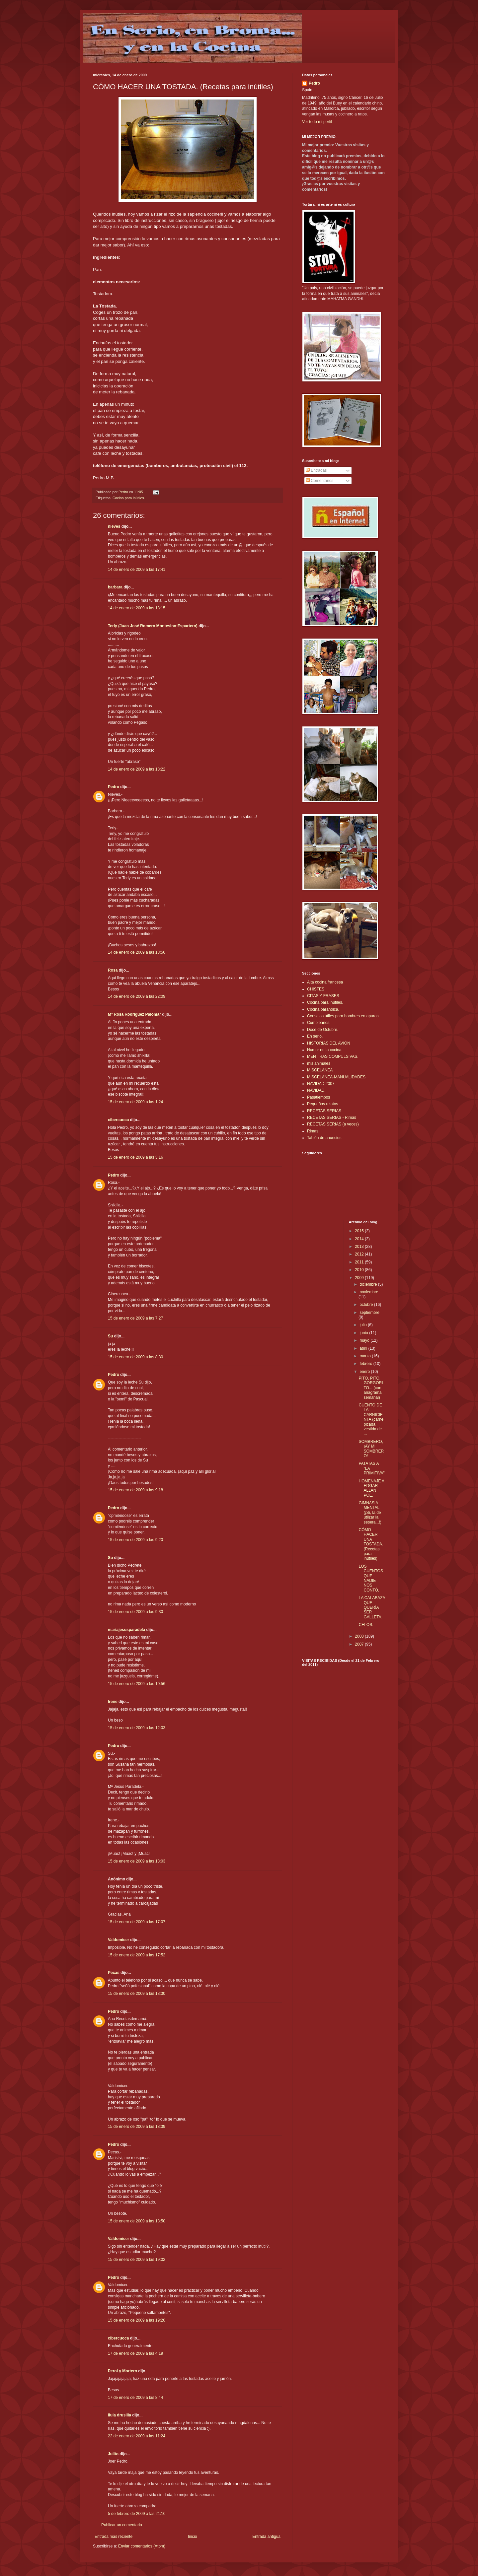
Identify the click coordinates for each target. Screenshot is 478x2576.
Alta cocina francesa (325, 982)
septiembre (369, 1312)
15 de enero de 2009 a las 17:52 (136, 1955)
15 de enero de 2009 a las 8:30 (135, 1357)
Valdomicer (118, 1939)
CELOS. (365, 1624)
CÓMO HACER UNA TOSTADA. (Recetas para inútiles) (370, 1544)
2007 (360, 1644)
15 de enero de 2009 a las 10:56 (136, 1683)
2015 (360, 1231)
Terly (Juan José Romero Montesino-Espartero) (153, 626)
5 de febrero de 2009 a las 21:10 (136, 2513)
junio (364, 1332)
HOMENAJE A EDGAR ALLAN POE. (371, 1488)
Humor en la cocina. (325, 1050)
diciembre (368, 1284)
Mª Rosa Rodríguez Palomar (134, 1014)
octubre (366, 1304)
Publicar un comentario (121, 2525)
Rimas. (313, 1131)
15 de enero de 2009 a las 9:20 (135, 1539)
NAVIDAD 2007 (320, 1083)
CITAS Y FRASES (323, 995)
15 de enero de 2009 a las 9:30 (135, 1611)
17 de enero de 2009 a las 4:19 (135, 2353)
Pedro (113, 786)
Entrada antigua (266, 2536)
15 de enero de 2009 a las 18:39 (136, 2126)
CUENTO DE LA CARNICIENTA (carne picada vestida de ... (370, 1419)
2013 (360, 1246)
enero (365, 1371)
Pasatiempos (318, 1097)
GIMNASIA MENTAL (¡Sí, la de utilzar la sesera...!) (369, 1513)
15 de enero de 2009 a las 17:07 (136, 1922)
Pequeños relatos (322, 1104)
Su (110, 1336)
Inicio (192, 2536)
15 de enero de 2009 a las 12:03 (136, 1728)
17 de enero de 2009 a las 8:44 (135, 2397)
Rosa (113, 970)
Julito (113, 2454)
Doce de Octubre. (322, 1029)
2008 (360, 1636)
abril (363, 1348)
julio (363, 1324)
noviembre (368, 1292)
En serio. (315, 1036)
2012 (360, 1254)
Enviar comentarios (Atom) (141, 2546)
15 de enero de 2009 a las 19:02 (136, 2259)
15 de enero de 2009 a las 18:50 (136, 2221)
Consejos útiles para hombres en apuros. (343, 1016)
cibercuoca (118, 1120)
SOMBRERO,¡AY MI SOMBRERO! (371, 1448)
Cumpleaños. (319, 1022)
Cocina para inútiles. (129, 498)
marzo (365, 1356)
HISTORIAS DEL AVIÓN (328, 1043)
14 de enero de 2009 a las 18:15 (136, 608)
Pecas (114, 1972)
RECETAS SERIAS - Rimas (331, 1117)
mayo (364, 1340)
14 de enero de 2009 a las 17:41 (136, 569)
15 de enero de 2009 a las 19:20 (136, 2320)
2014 (360, 1239)
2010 (360, 1269)
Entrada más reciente (113, 2536)
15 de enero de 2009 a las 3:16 (135, 1157)
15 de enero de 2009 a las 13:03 (136, 1861)
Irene (113, 1701)
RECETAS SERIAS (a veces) (333, 1124)
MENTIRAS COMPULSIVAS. (332, 1056)
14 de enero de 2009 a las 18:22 (136, 769)
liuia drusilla (119, 2415)
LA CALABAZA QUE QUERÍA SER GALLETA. (371, 1607)
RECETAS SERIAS (324, 1111)
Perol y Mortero (122, 2371)
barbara (115, 587)
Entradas (316, 470)
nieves (114, 526)
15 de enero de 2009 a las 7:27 (135, 1318)
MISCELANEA (320, 1070)
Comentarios (319, 480)
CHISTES (315, 989)
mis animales (318, 1063)
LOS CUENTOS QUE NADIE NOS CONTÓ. (370, 1578)
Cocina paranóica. (323, 1009)
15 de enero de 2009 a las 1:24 (135, 1102)
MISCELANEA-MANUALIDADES (336, 1077)
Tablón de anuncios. (325, 1137)
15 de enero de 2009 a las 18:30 (136, 1993)
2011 (360, 1262)
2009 (360, 1277)
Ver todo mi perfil (317, 121)
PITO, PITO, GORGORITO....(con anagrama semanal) (370, 1388)
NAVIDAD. (316, 1090)
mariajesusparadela (126, 1629)
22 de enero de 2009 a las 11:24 (136, 2436)
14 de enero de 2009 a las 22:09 (136, 996)
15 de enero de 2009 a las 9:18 (135, 1490)
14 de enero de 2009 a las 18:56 (136, 952)
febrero (366, 1363)
